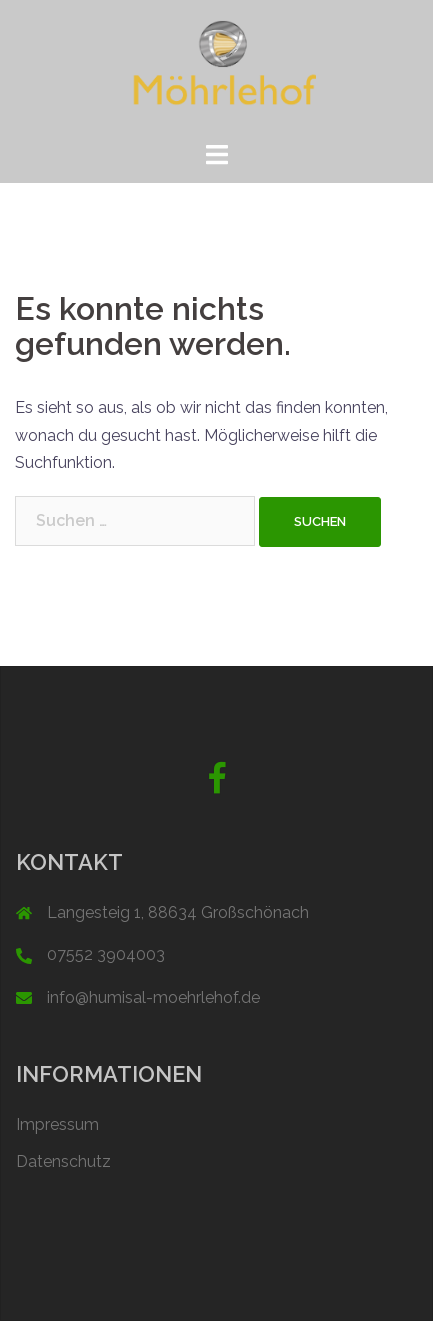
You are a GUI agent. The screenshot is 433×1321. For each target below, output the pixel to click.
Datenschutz (63, 1161)
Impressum (57, 1124)
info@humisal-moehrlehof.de (153, 997)
